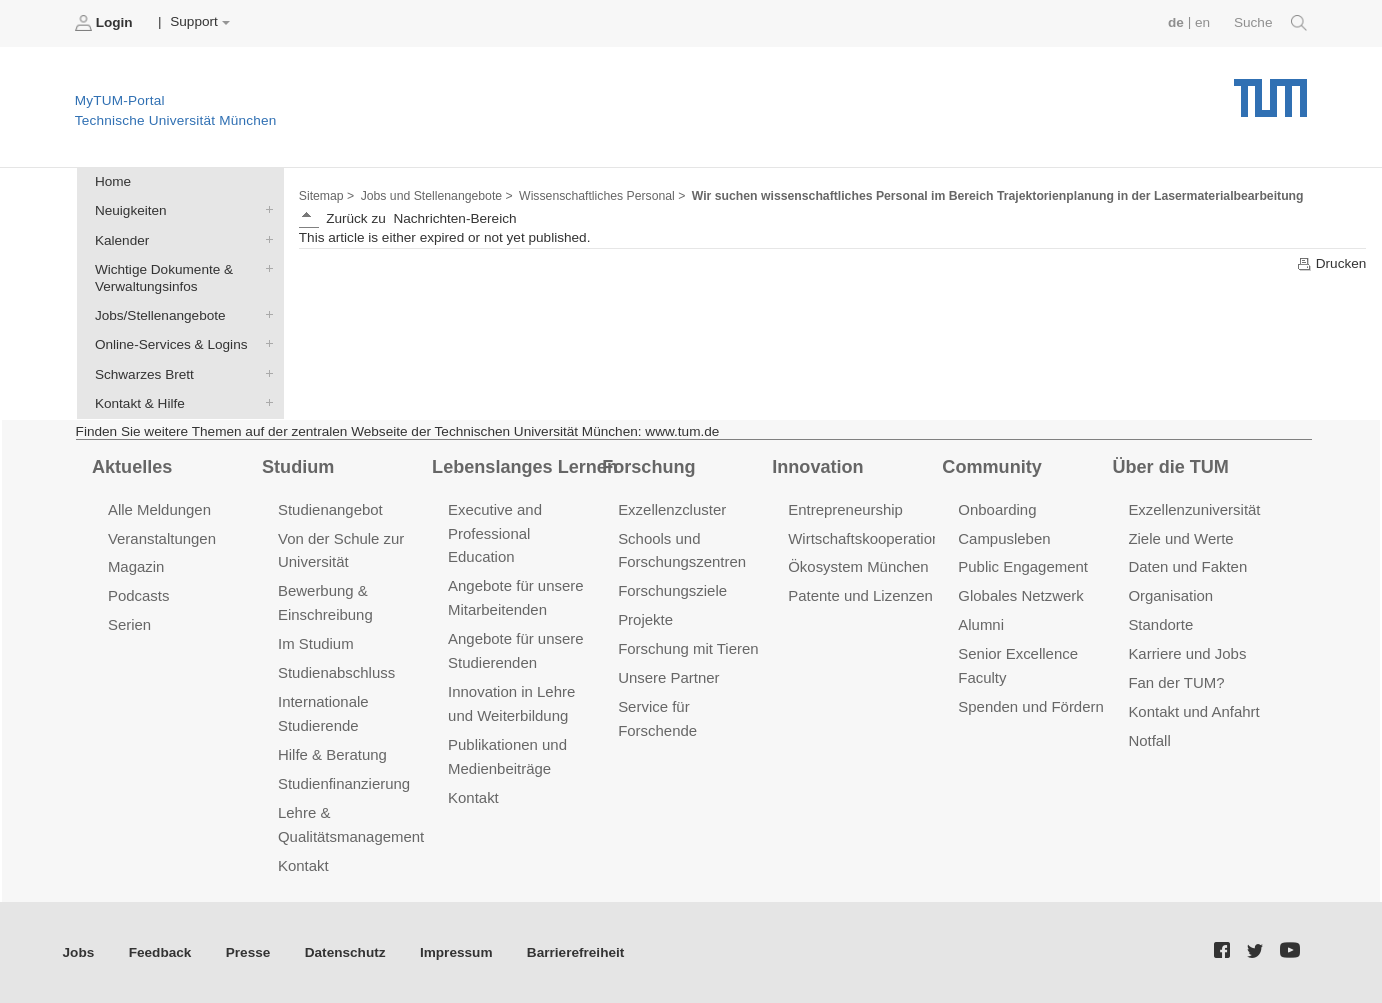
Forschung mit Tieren (688, 648)
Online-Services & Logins (265, 344)
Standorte (1160, 624)
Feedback (160, 952)
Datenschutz (345, 952)
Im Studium (316, 643)
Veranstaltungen (162, 538)
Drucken (1331, 264)
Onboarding (997, 509)
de (1176, 22)
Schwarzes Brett (265, 373)
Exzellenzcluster (672, 509)
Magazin (136, 566)
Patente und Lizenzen (860, 595)
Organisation (1170, 595)
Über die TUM (1170, 467)
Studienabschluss (336, 672)
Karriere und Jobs (1187, 653)
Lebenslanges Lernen (525, 467)
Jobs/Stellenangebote (265, 315)
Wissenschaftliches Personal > (602, 196)
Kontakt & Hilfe (265, 402)
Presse (248, 952)
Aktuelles (132, 467)
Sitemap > (326, 196)
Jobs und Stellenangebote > (437, 196)
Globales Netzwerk (1021, 595)
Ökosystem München (858, 566)
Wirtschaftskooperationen (872, 538)
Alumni (981, 624)
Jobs (79, 952)
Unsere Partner (668, 677)
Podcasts (139, 595)
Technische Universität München (1270, 90)
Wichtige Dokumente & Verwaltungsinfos (265, 268)
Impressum (456, 952)
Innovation (817, 467)
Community (991, 467)
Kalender (265, 239)
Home (113, 181)
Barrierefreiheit (575, 952)
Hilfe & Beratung (332, 754)
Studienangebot (330, 509)
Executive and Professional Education (495, 533)
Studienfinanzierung (344, 783)
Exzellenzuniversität (1194, 509)
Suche (1270, 23)
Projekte (645, 619)
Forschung (648, 467)
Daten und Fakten (1187, 566)
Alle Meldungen (159, 509)
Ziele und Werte (1180, 538)
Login (106, 23)
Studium (298, 467)
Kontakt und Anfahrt (1193, 711)
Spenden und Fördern (1031, 706)
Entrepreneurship (845, 509)
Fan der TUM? (1176, 682)
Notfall (1149, 740)
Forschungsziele (672, 590)
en (1202, 22)
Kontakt (303, 865)
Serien (129, 624)
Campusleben (1004, 538)
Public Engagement (1023, 566)
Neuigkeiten (265, 210)
